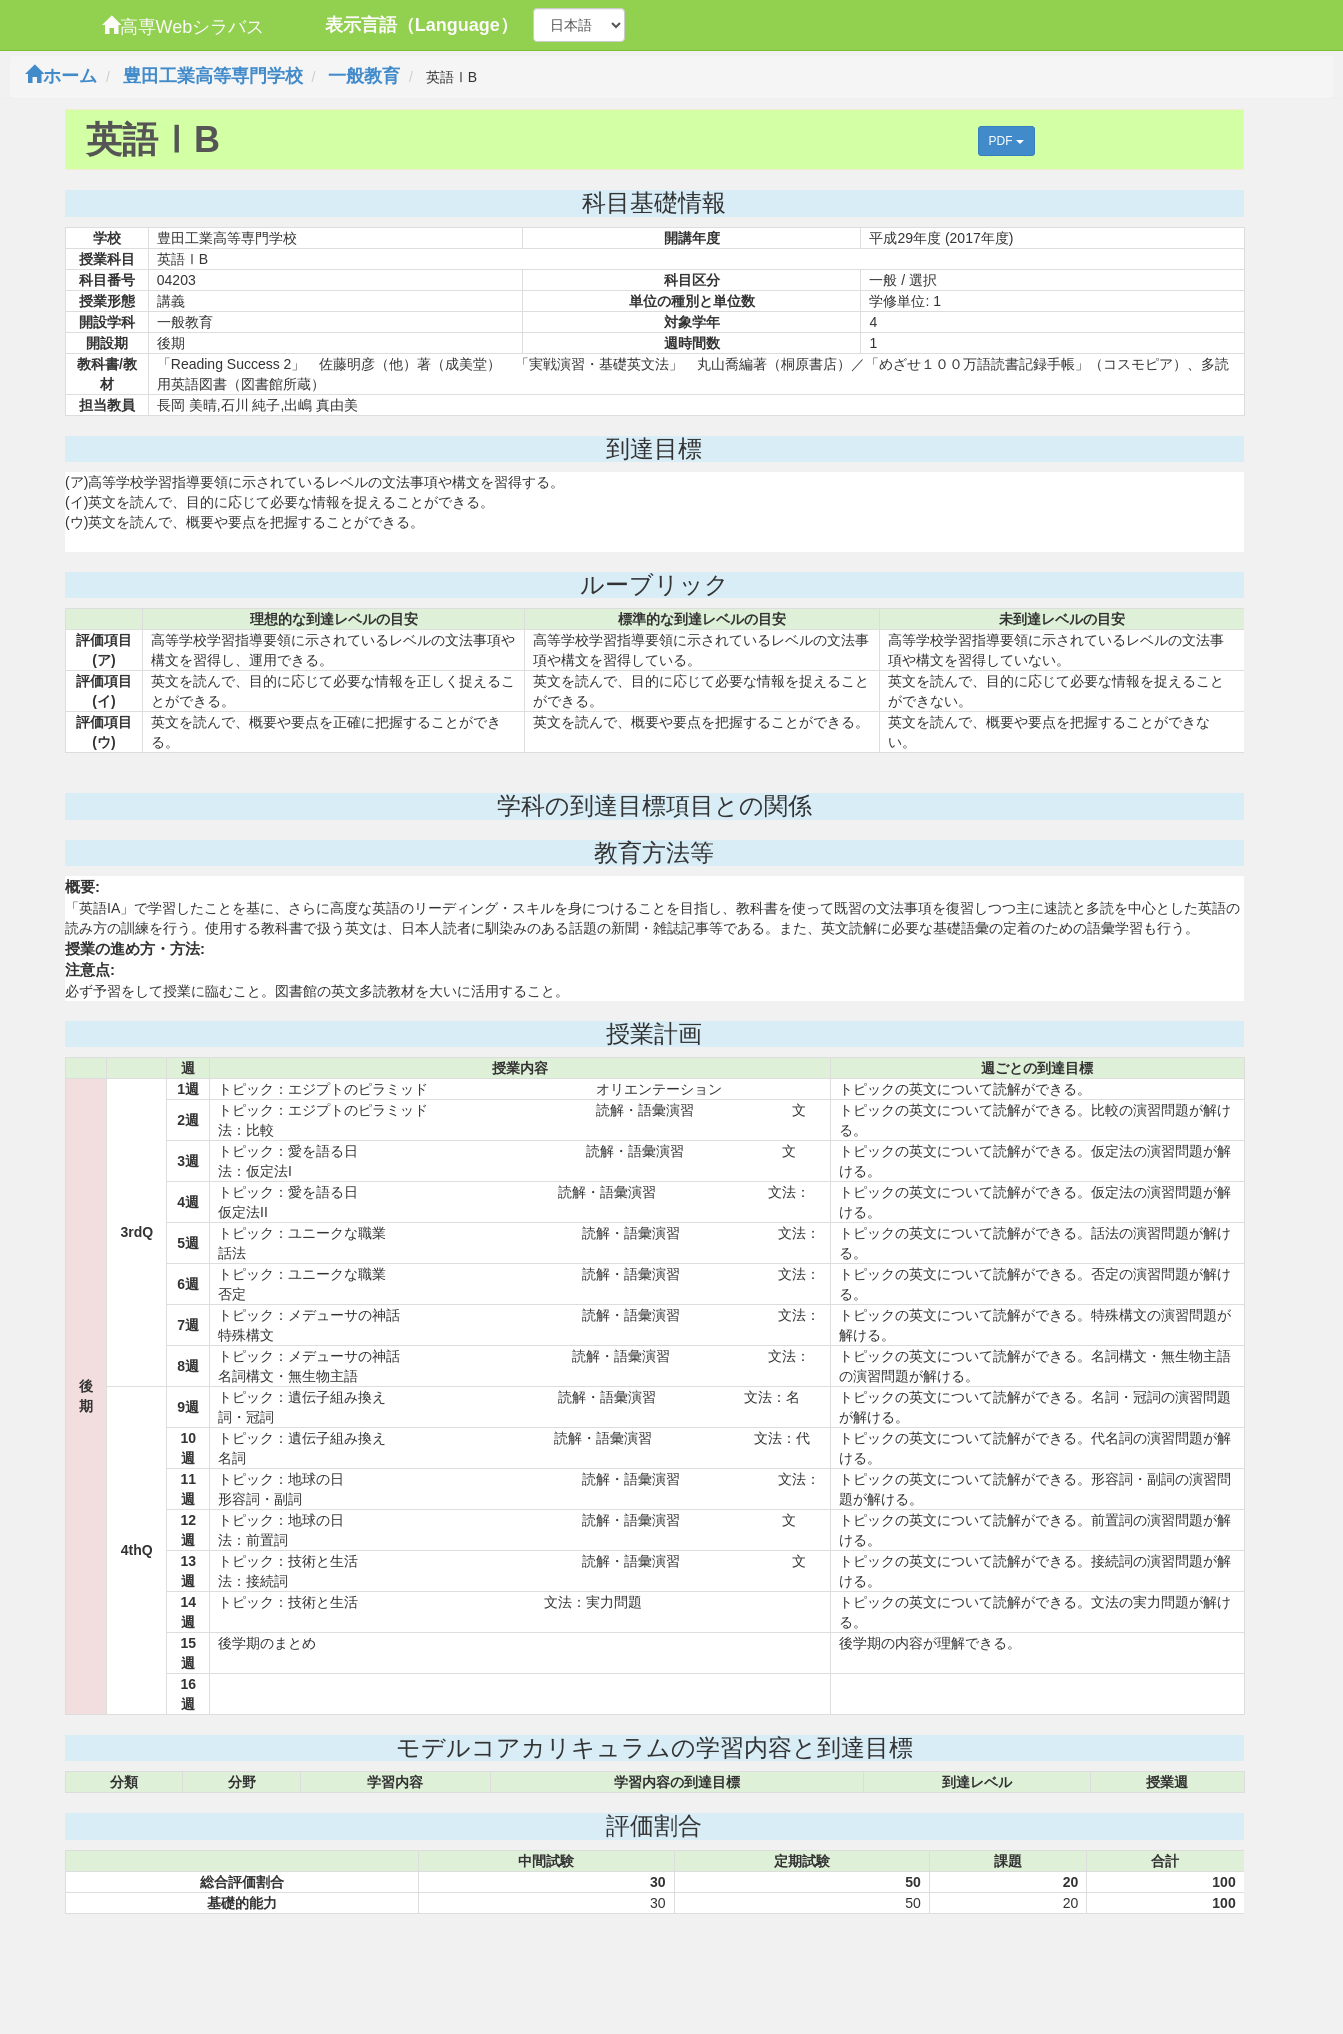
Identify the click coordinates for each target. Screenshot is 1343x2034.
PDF (1006, 141)
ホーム (61, 76)
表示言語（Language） (421, 25)
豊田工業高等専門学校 (213, 76)
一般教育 (364, 76)
